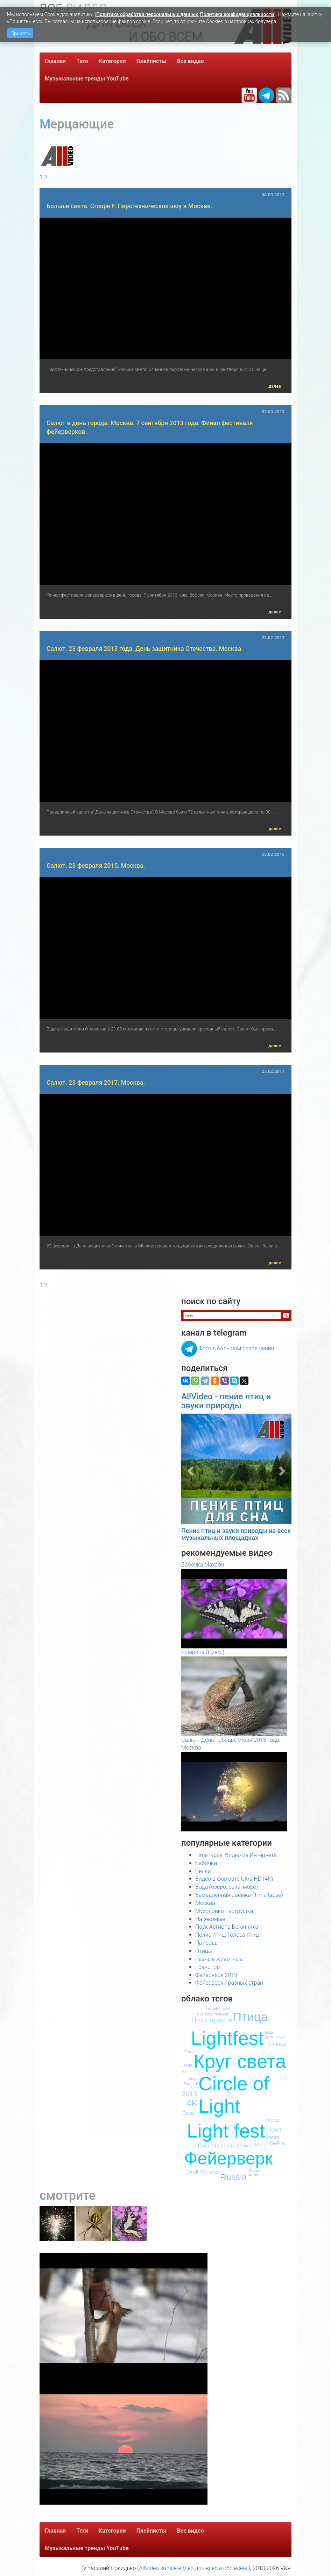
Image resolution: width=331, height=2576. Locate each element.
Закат (189, 2113)
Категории (112, 61)
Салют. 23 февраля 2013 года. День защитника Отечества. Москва (144, 648)
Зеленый (191, 2084)
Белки (203, 1871)
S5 (184, 2071)
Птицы (203, 1951)
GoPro (277, 2143)
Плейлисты (151, 61)
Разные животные (219, 1959)
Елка (189, 2052)
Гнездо (191, 2079)
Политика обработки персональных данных (147, 14)
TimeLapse (208, 2020)
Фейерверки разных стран (229, 1982)
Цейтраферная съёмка (224, 2145)
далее (274, 386)
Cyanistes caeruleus (212, 2014)
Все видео (190, 61)
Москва (205, 1903)
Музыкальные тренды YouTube (87, 78)
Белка (254, 2171)
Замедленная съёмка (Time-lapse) (239, 1895)
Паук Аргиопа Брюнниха (226, 1926)
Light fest (226, 2131)
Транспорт (208, 1967)
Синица (277, 2044)
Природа (206, 1943)
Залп (194, 2088)
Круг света (239, 2061)
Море (273, 2120)
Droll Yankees (204, 2172)
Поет (274, 2129)
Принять (20, 33)
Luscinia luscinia (219, 2009)
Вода (269, 2032)
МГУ (258, 2145)
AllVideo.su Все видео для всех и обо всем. (193, 2568)
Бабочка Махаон (202, 1564)
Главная (55, 61)
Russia (233, 2177)
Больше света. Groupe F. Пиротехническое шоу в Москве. (129, 206)
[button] (189, 1469)
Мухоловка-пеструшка (224, 1911)
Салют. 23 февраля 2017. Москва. (96, 1082)
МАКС (188, 2066)
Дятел (254, 2174)
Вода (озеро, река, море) (226, 1887)
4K (191, 2103)
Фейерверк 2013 (216, 1975)
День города (276, 2037)
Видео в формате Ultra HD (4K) (234, 1878)
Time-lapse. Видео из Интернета (236, 1855)
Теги (82, 61)
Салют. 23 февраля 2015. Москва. (96, 865)
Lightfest (227, 2038)
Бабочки (206, 1863)
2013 (190, 2094)
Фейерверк (228, 2158)
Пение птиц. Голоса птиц (227, 1934)
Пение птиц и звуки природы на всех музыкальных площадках (236, 1534)
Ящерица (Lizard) (202, 1652)
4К (230, 2020)
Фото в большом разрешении (236, 1348)
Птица (250, 2017)
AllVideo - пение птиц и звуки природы (226, 1401)
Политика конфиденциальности (237, 14)
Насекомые (210, 1919)
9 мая (272, 2137)
